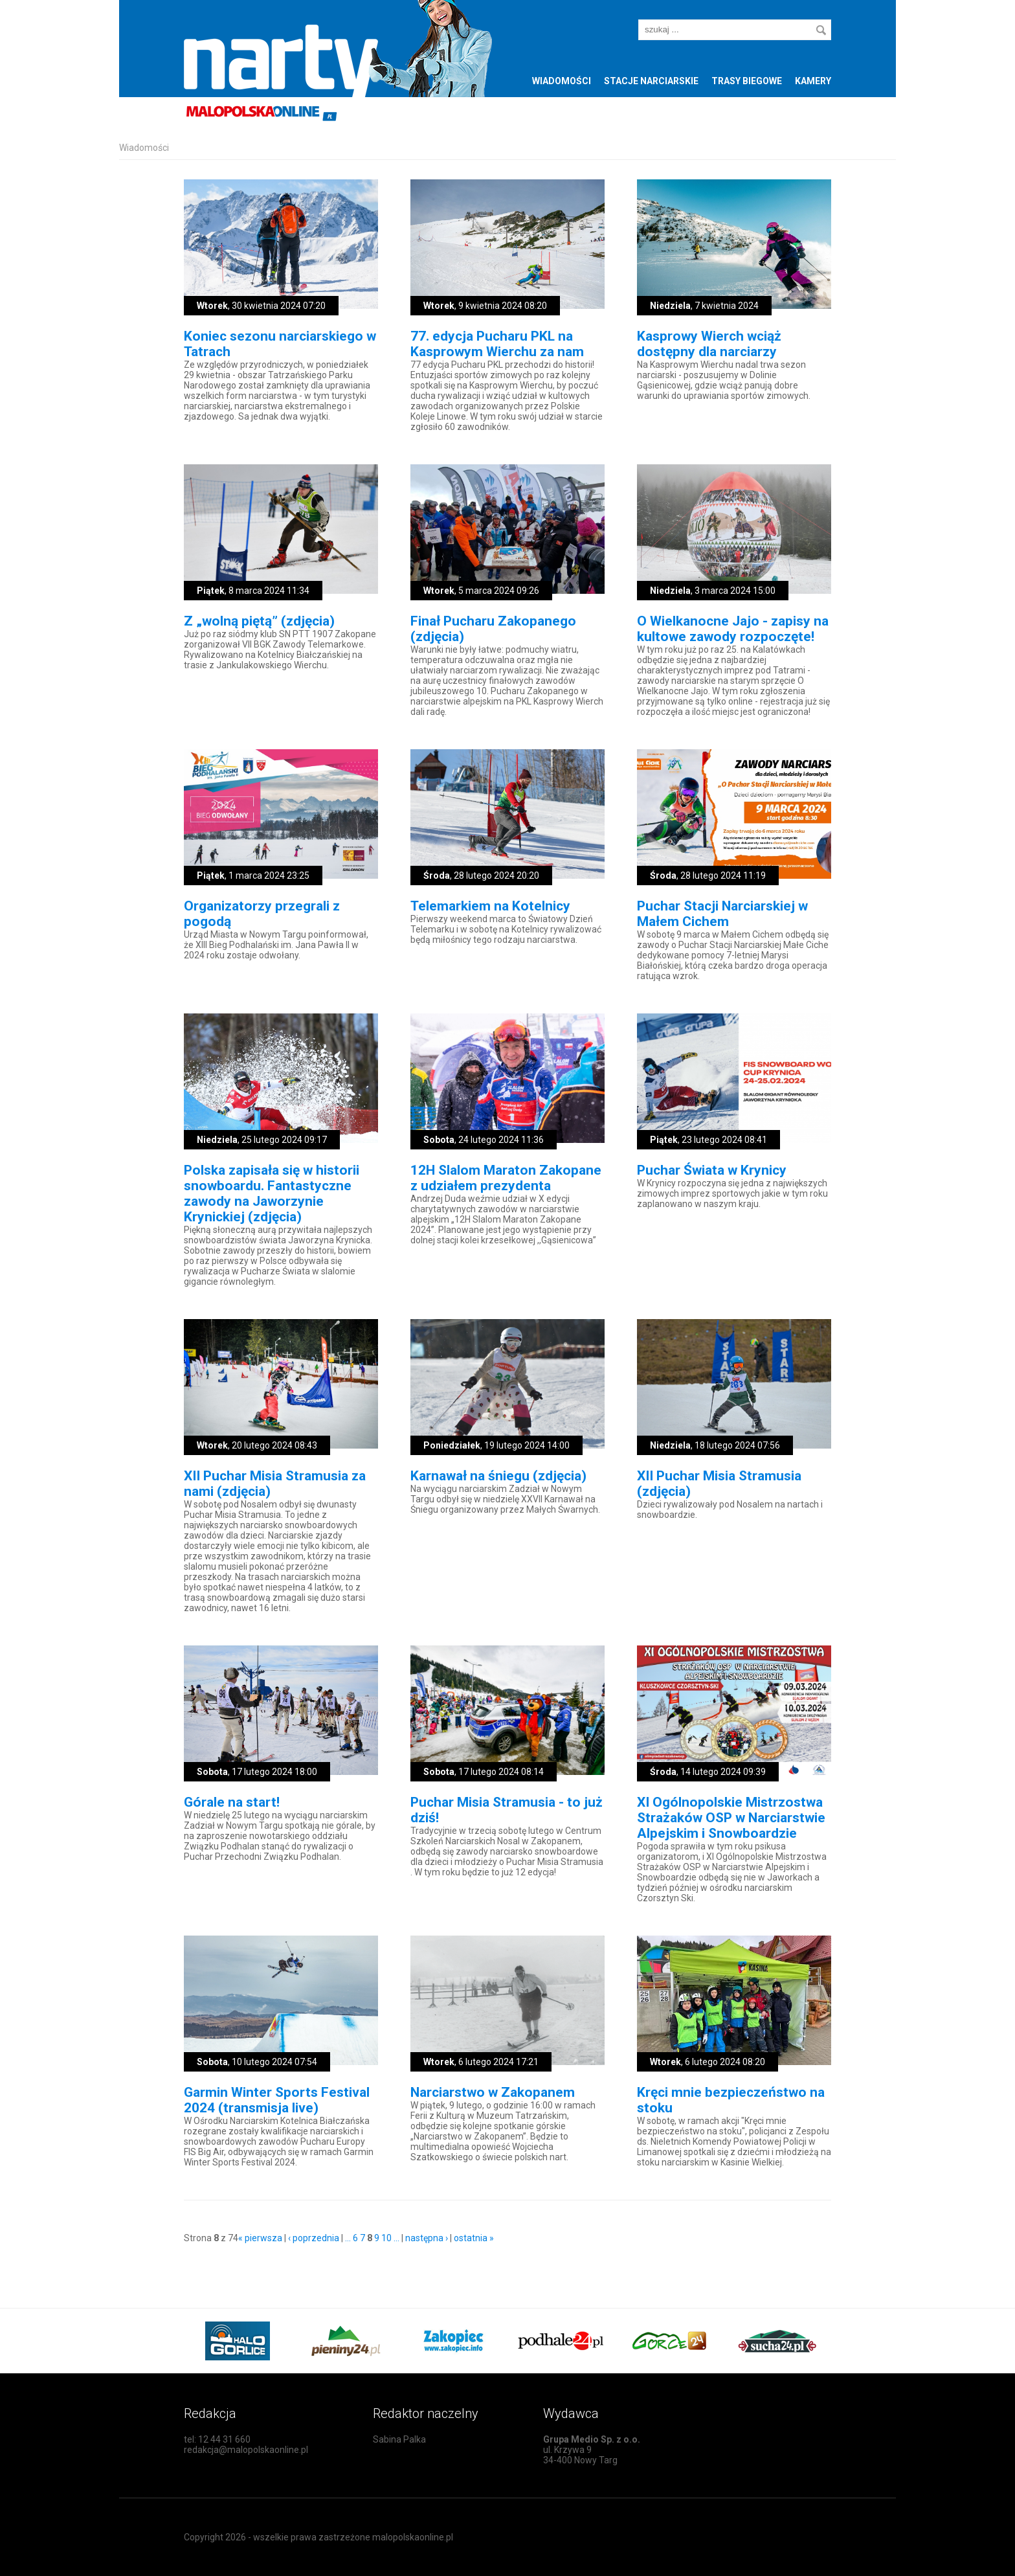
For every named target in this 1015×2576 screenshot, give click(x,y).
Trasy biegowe (746, 81)
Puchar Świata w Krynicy (711, 1170)
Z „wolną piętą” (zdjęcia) (259, 621)
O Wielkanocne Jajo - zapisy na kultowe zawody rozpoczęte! (733, 628)
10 (386, 2238)
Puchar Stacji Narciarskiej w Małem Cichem (722, 913)
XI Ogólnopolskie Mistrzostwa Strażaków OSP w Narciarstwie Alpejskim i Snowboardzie (731, 1817)
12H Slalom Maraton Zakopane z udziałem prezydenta (505, 1177)
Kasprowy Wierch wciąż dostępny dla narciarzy (709, 343)
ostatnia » (474, 2238)
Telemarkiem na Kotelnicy (490, 906)
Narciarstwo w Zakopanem (492, 2092)
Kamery (813, 81)
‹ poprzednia (313, 2238)
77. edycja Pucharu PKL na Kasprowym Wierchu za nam (497, 343)
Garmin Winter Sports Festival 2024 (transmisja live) (277, 2100)
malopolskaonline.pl (412, 2537)
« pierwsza (260, 2238)
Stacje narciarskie (651, 81)
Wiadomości (561, 81)
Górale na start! (232, 1802)
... (348, 2238)
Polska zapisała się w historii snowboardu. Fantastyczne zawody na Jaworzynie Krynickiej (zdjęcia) (271, 1193)
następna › (426, 2238)
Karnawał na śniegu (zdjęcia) (498, 1476)
